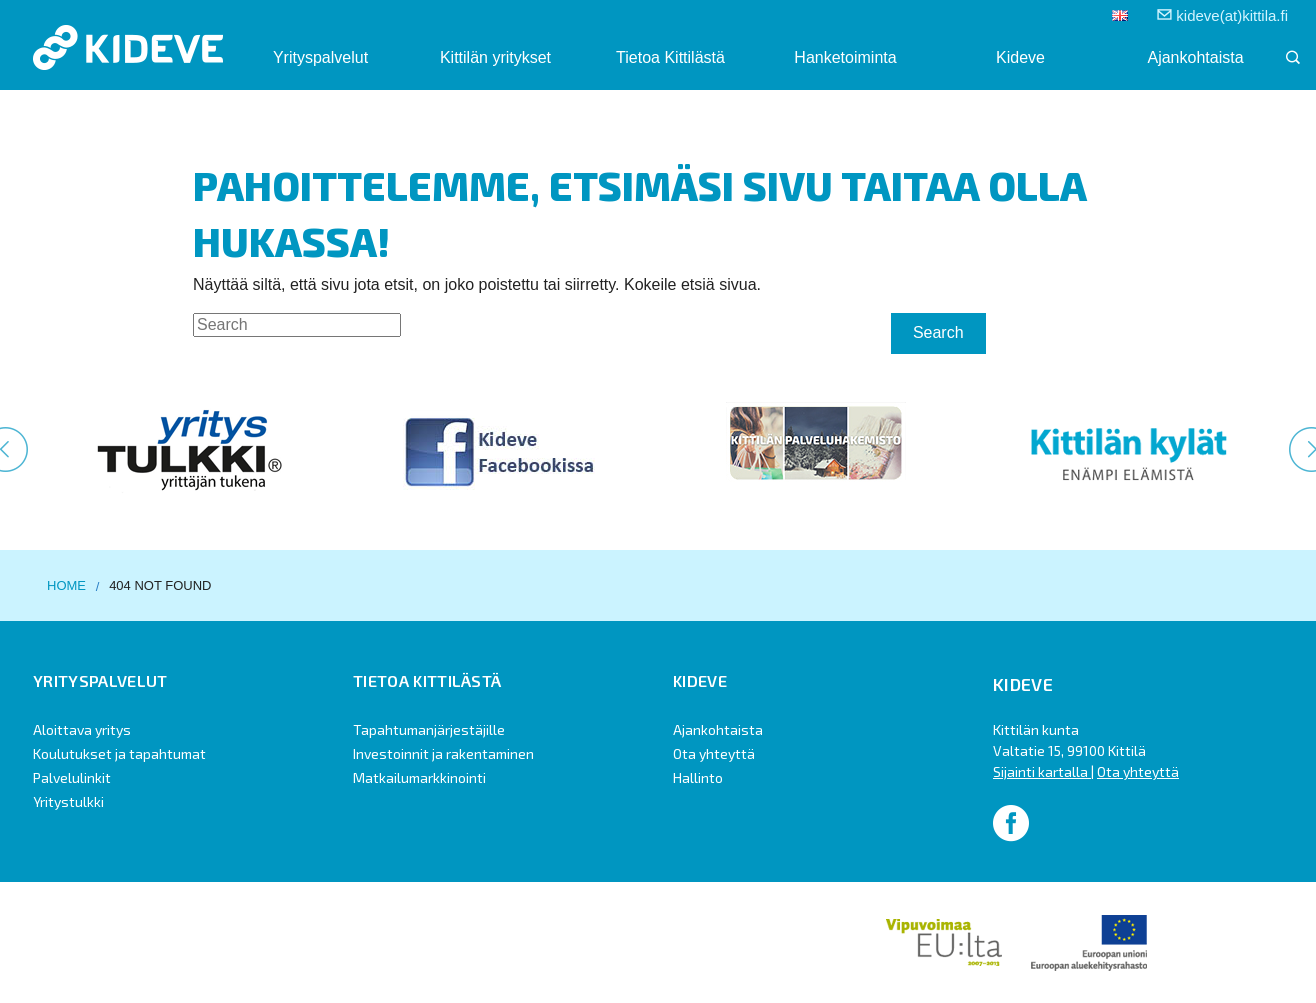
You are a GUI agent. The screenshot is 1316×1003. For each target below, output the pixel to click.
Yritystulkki (68, 801)
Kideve (1020, 57)
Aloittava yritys (82, 729)
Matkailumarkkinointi (419, 777)
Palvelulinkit (72, 777)
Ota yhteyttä (714, 753)
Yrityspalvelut (320, 57)
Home (66, 585)
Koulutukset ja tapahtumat (119, 753)
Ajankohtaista (1195, 57)
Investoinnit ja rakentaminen (443, 753)
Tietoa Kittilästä (670, 57)
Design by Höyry (59, 942)
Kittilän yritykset (495, 57)
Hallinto (698, 777)
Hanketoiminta (845, 57)
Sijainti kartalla (1042, 771)
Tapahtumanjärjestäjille (429, 729)
